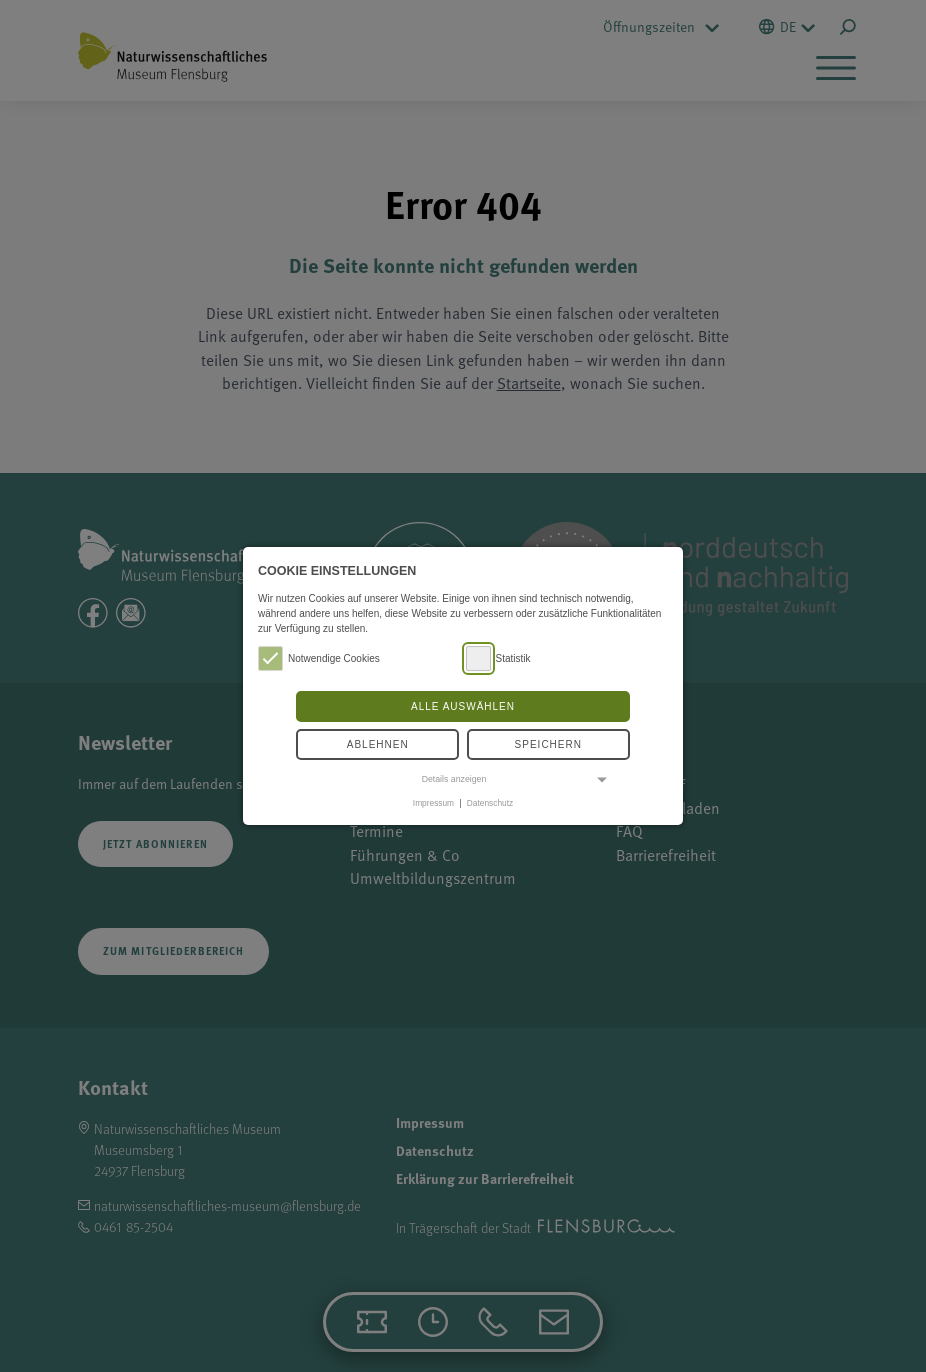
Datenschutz (490, 803)
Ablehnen (378, 744)
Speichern (548, 744)
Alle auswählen (463, 706)
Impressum (433, 803)
